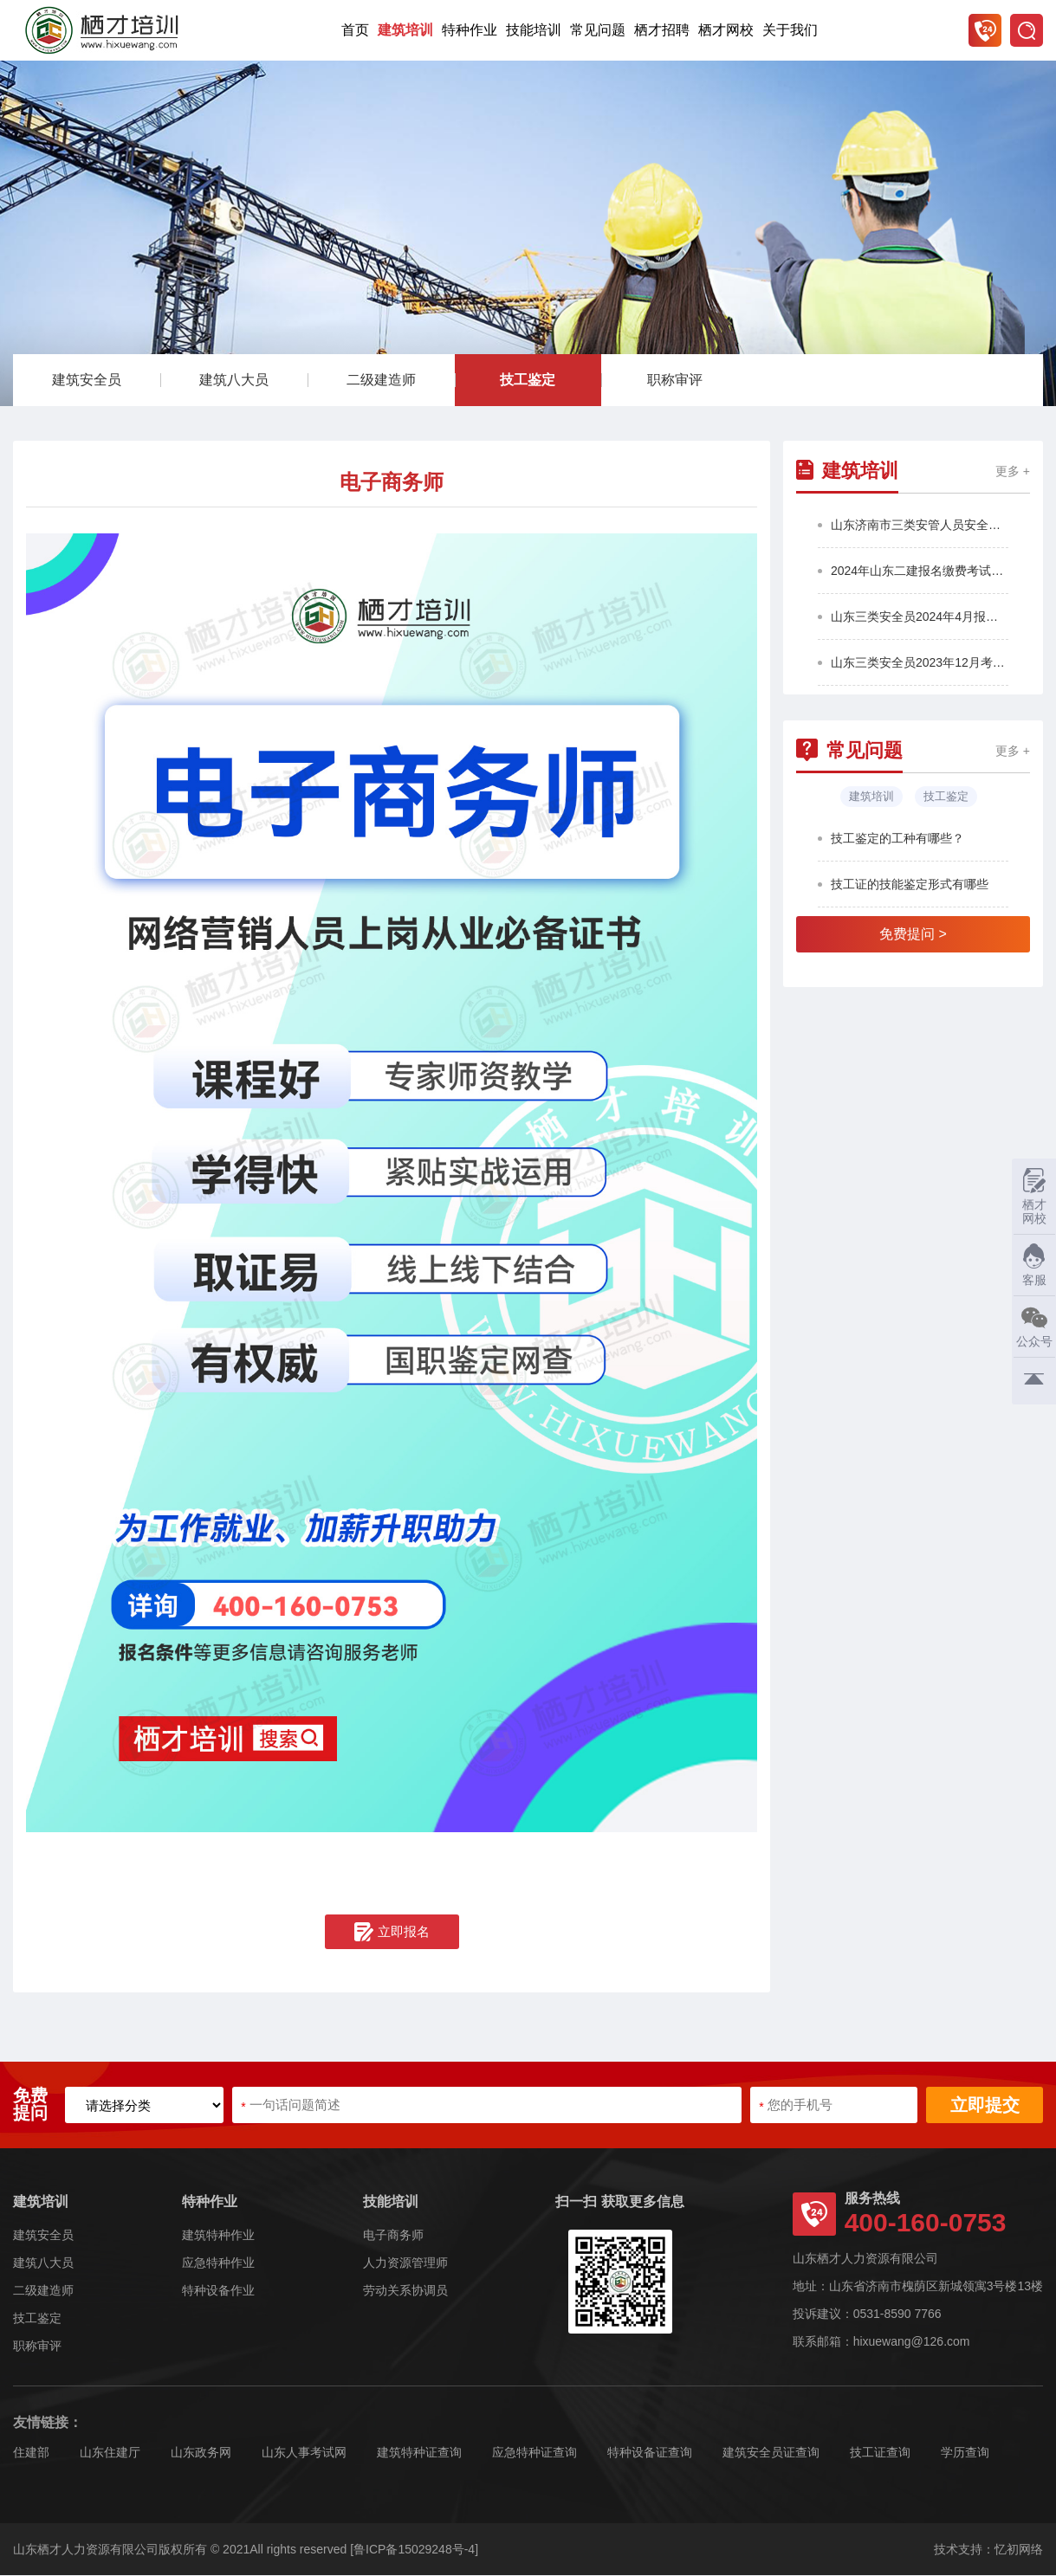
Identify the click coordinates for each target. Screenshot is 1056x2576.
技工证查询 (880, 2453)
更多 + (1012, 472)
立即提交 (985, 2105)
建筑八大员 (234, 380)
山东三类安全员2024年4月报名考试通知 (919, 617)
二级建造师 (381, 380)
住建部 (31, 2453)
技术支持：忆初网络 (988, 2550)
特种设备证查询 (649, 2453)
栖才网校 (726, 30)
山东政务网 (201, 2453)
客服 (1029, 1265)
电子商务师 (393, 2236)
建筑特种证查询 (419, 2453)
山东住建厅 (110, 2453)
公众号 (1032, 1326)
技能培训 (533, 30)
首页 (355, 30)
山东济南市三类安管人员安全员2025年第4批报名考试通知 (919, 526)
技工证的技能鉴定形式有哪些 (909, 885)
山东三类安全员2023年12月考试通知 (919, 663)
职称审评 (675, 380)
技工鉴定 (527, 380)
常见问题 (597, 30)
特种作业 (469, 30)
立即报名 (392, 1932)
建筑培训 (405, 30)
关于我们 (790, 30)
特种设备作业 (218, 2291)
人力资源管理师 (405, 2263)
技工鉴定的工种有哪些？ (897, 839)
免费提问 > (913, 934)
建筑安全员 (86, 380)
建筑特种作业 (218, 2236)
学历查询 (965, 2453)
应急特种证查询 (534, 2453)
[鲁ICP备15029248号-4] (414, 2550)
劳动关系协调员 (405, 2291)
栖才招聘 (662, 30)
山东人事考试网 (304, 2453)
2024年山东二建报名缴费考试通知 (919, 571)
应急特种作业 (218, 2263)
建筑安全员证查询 (771, 2453)
